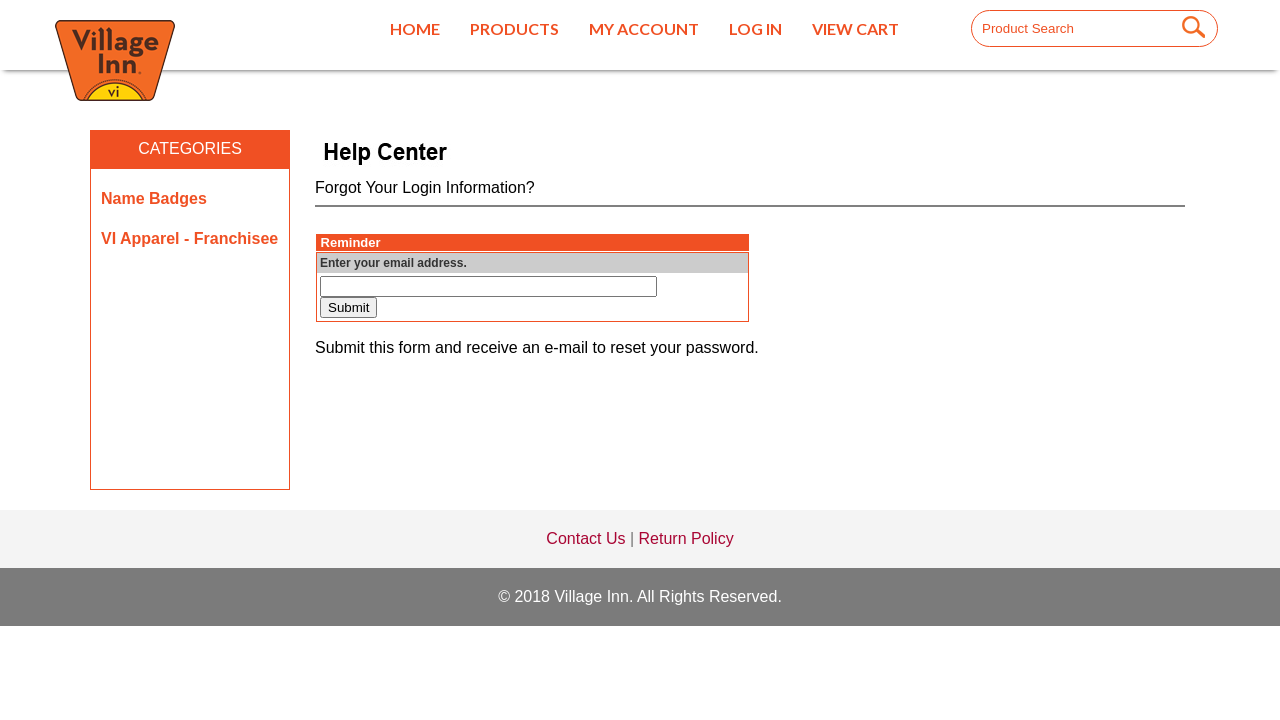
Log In (755, 28)
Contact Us (585, 538)
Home (415, 28)
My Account (644, 28)
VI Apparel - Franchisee (189, 238)
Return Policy (686, 538)
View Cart (855, 28)
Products (514, 28)
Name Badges (154, 198)
